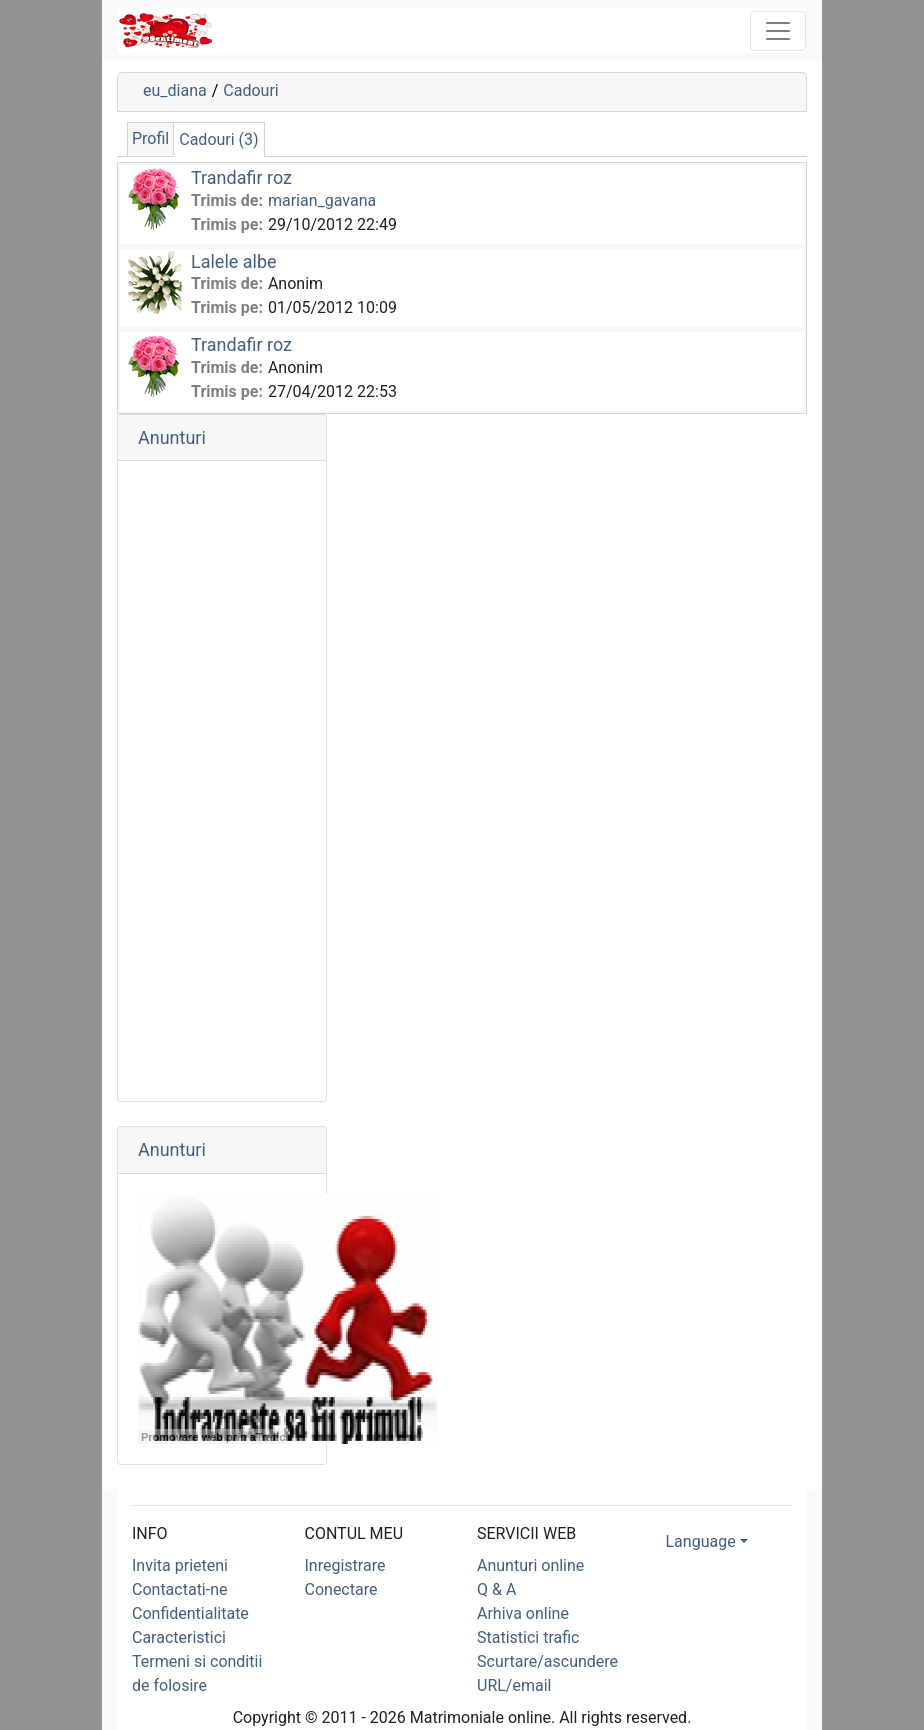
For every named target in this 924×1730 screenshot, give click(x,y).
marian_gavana (322, 200)
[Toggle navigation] (778, 31)
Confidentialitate (190, 1613)
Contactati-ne (180, 1589)
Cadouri (250, 90)
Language (701, 1541)
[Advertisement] (222, 781)
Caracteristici (179, 1637)
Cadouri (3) (218, 139)
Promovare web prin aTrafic (213, 1437)
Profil (150, 138)
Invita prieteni (180, 1565)
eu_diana (175, 90)
